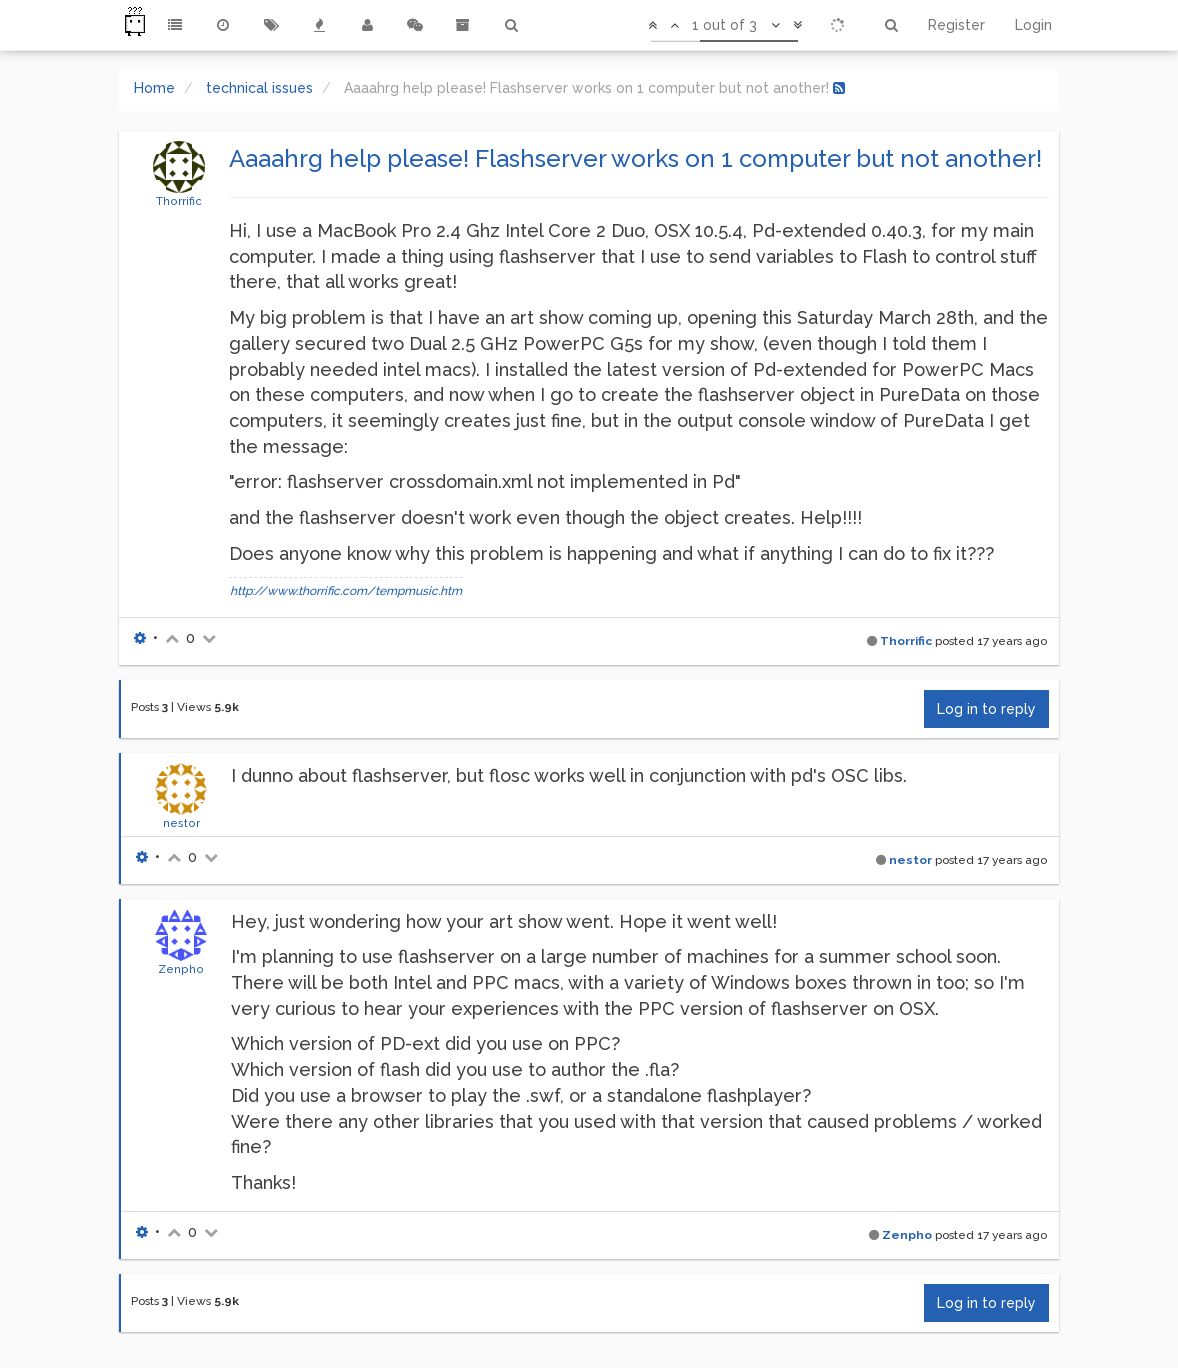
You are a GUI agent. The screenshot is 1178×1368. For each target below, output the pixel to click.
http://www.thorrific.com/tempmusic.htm (346, 591)
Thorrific (179, 201)
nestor (181, 823)
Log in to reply (986, 709)
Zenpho (181, 969)
